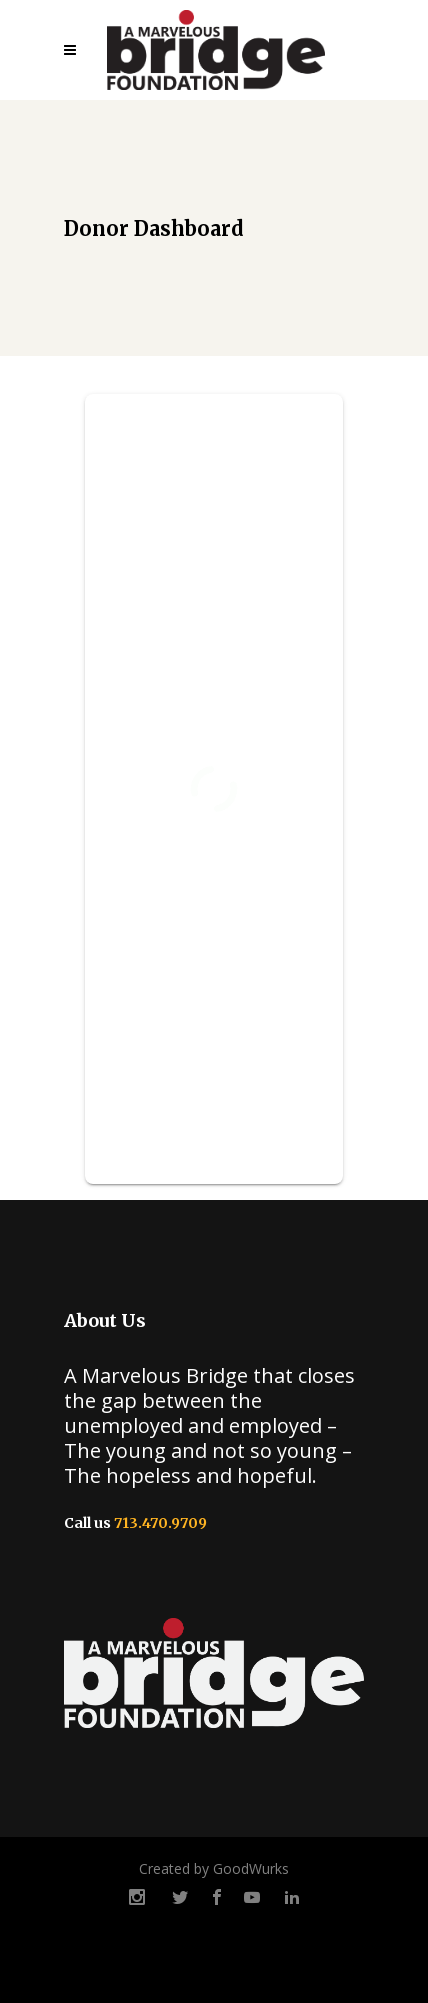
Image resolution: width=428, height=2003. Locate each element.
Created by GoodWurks (214, 1868)
